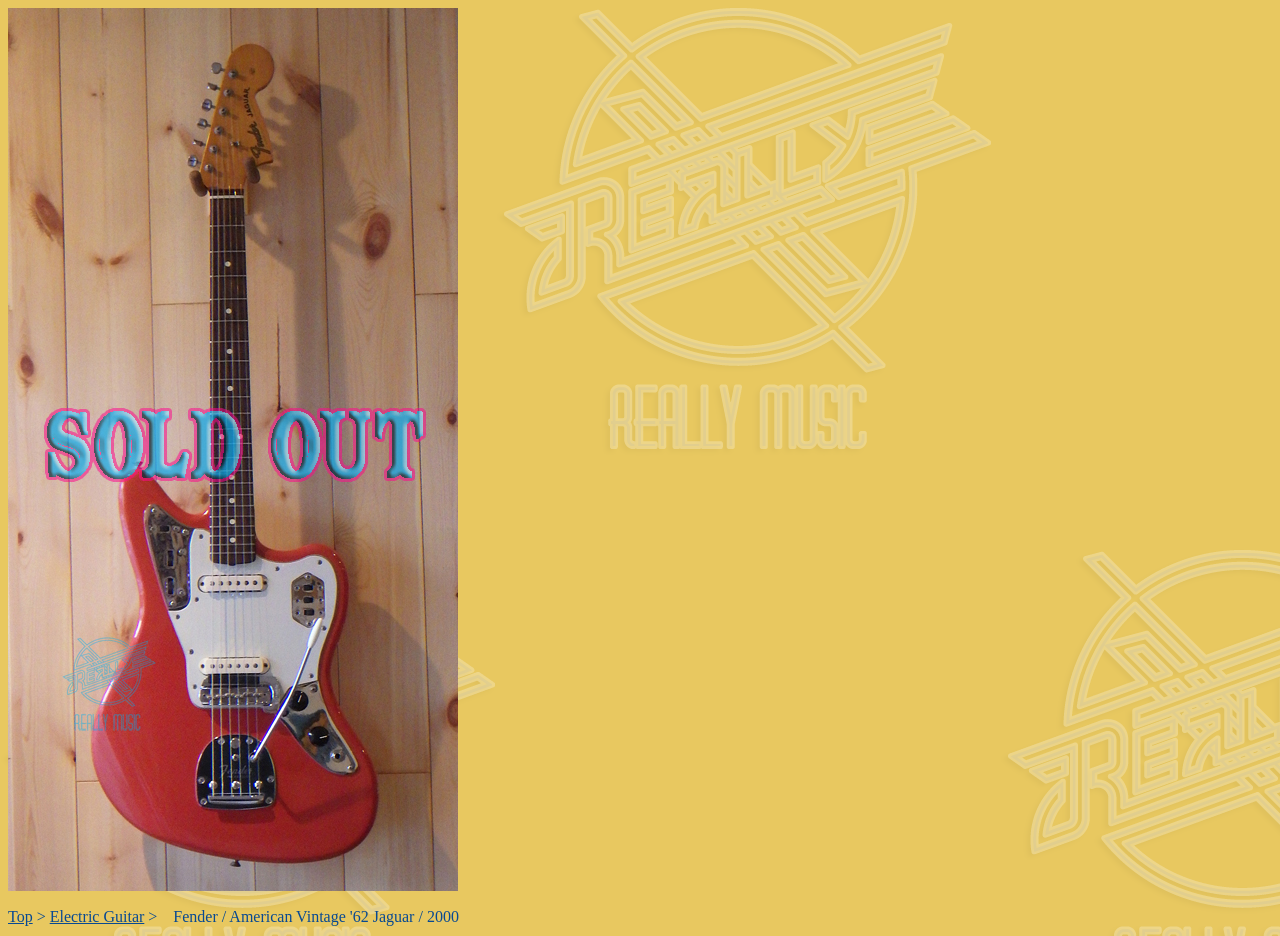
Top (20, 916)
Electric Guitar (97, 916)
